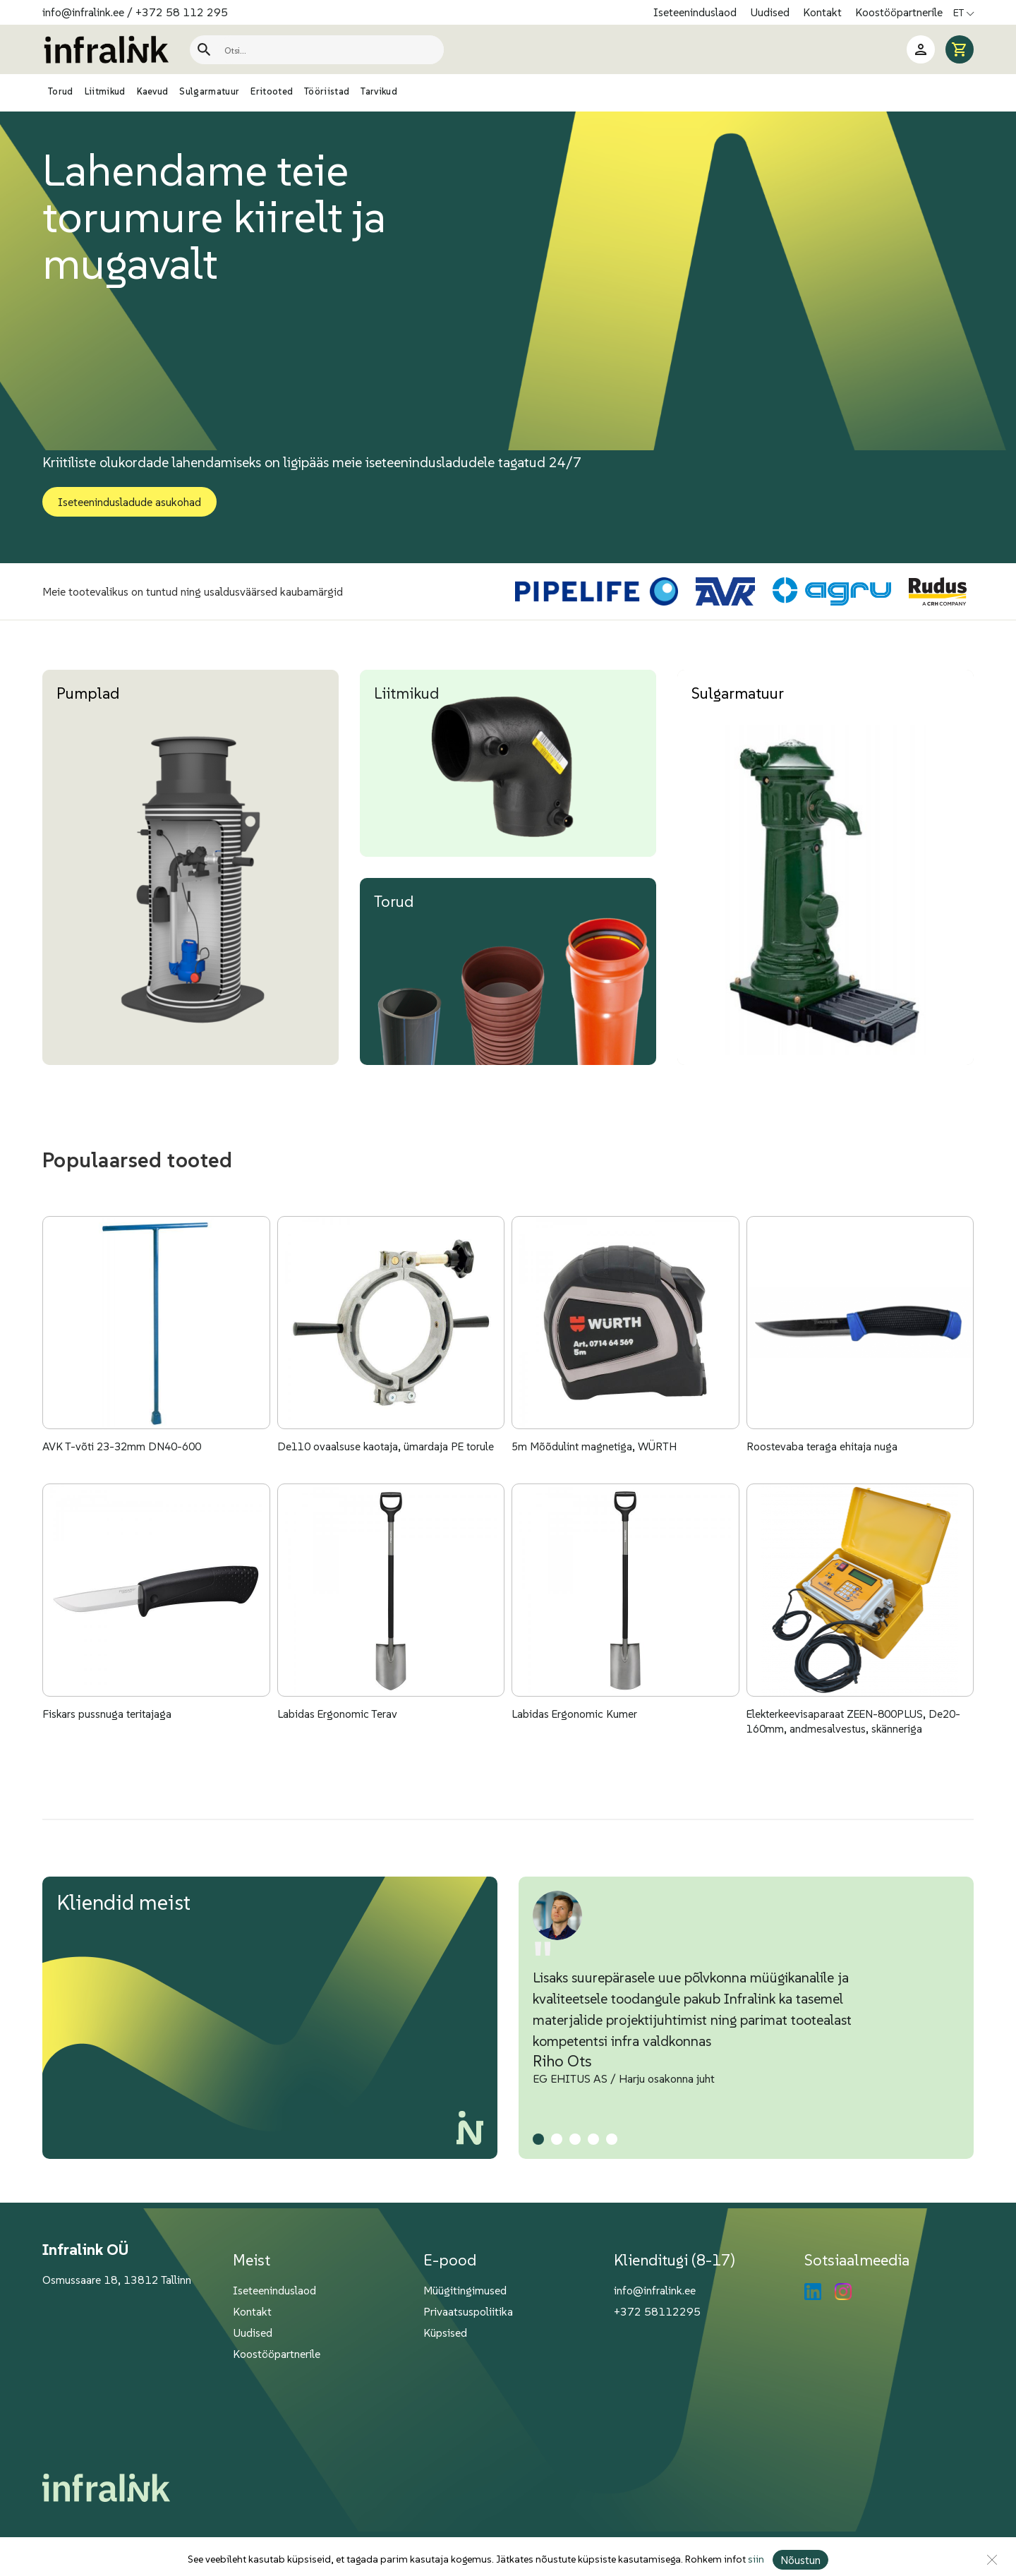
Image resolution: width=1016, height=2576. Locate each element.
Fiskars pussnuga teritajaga (108, 1753)
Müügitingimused (465, 2329)
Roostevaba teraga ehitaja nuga (823, 1466)
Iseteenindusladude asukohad (129, 502)
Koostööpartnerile (899, 12)
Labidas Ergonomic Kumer (575, 1753)
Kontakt (824, 12)
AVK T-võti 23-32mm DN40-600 (125, 1466)
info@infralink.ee (83, 12)
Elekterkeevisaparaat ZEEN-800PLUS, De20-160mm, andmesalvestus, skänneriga (858, 1760)
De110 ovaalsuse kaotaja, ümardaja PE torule (388, 1466)
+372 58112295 (657, 2350)
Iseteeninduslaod (696, 12)
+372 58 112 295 (181, 12)
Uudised (771, 12)
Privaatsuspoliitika (468, 2350)
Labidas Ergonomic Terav (338, 1753)
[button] (538, 2178)
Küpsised (445, 2371)
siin (755, 2559)
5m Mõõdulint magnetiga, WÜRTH (596, 1466)
